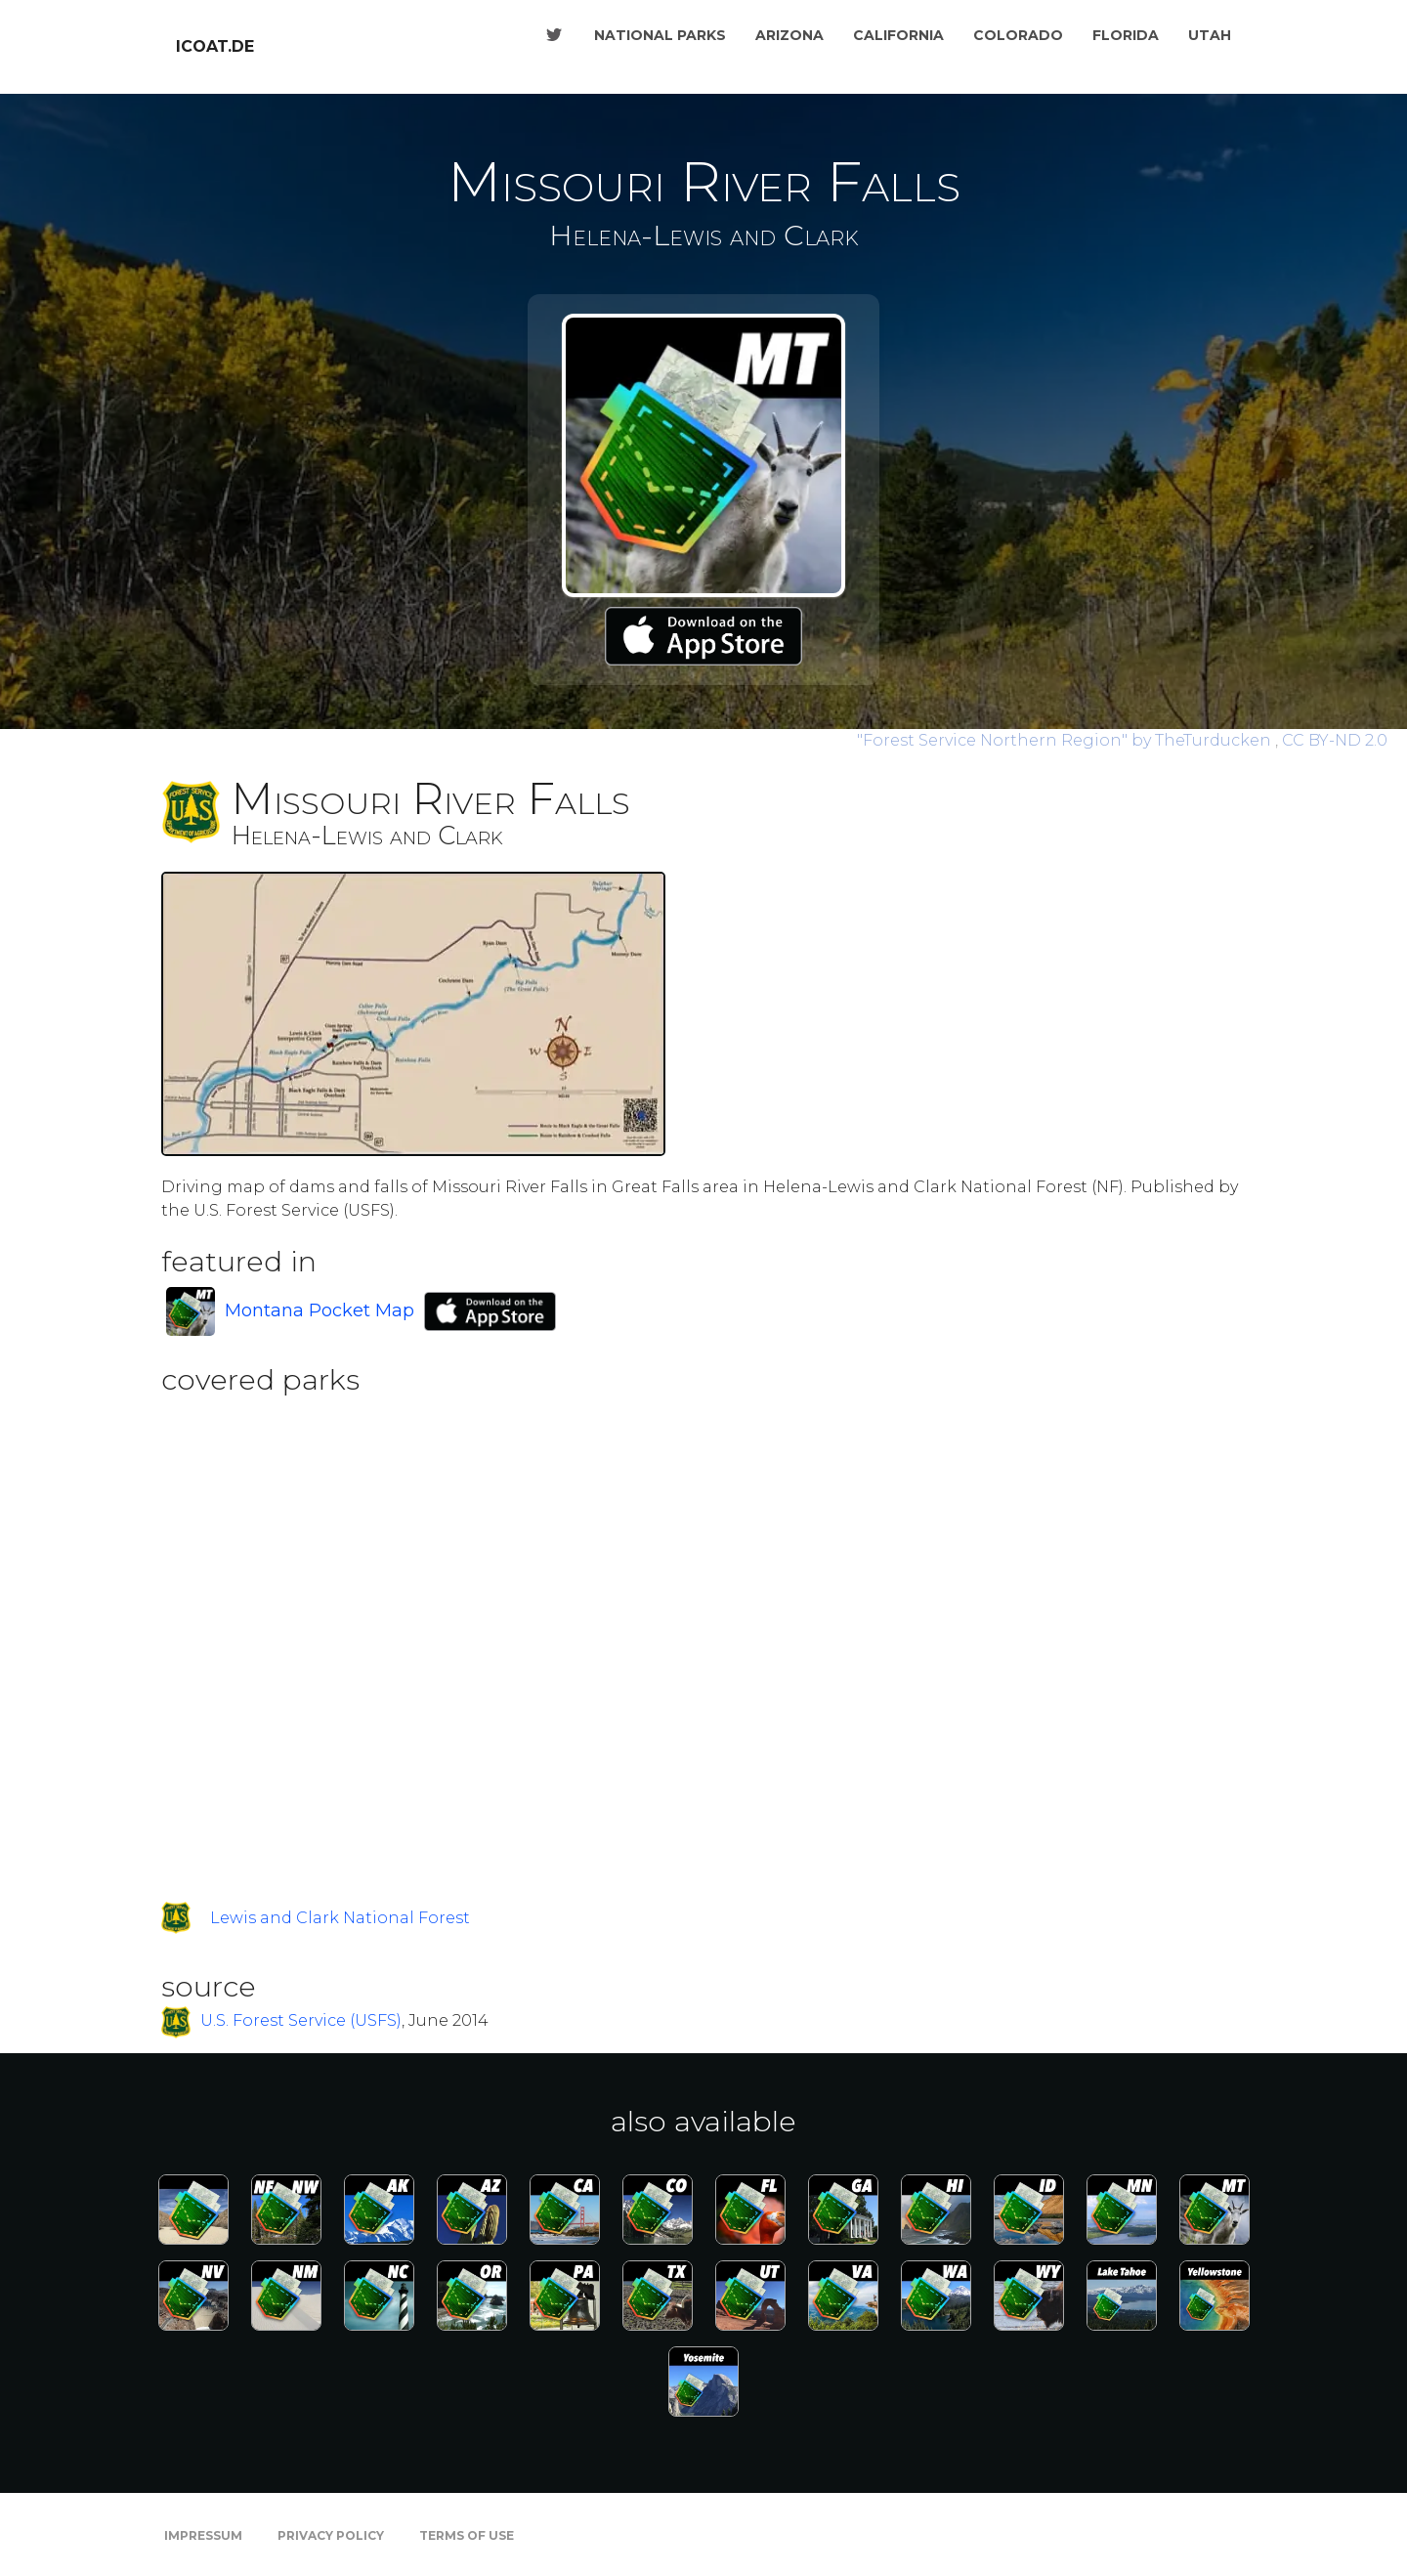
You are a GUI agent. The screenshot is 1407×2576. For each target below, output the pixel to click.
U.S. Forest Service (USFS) (301, 2021)
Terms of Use (466, 2535)
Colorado (1018, 35)
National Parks (660, 35)
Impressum (203, 2535)
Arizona (789, 35)
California (898, 35)
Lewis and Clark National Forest (340, 1918)
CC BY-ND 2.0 (1334, 740)
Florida (1125, 35)
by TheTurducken (1066, 740)
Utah (1209, 35)
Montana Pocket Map (319, 1310)
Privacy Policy (330, 2535)
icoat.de (215, 46)
